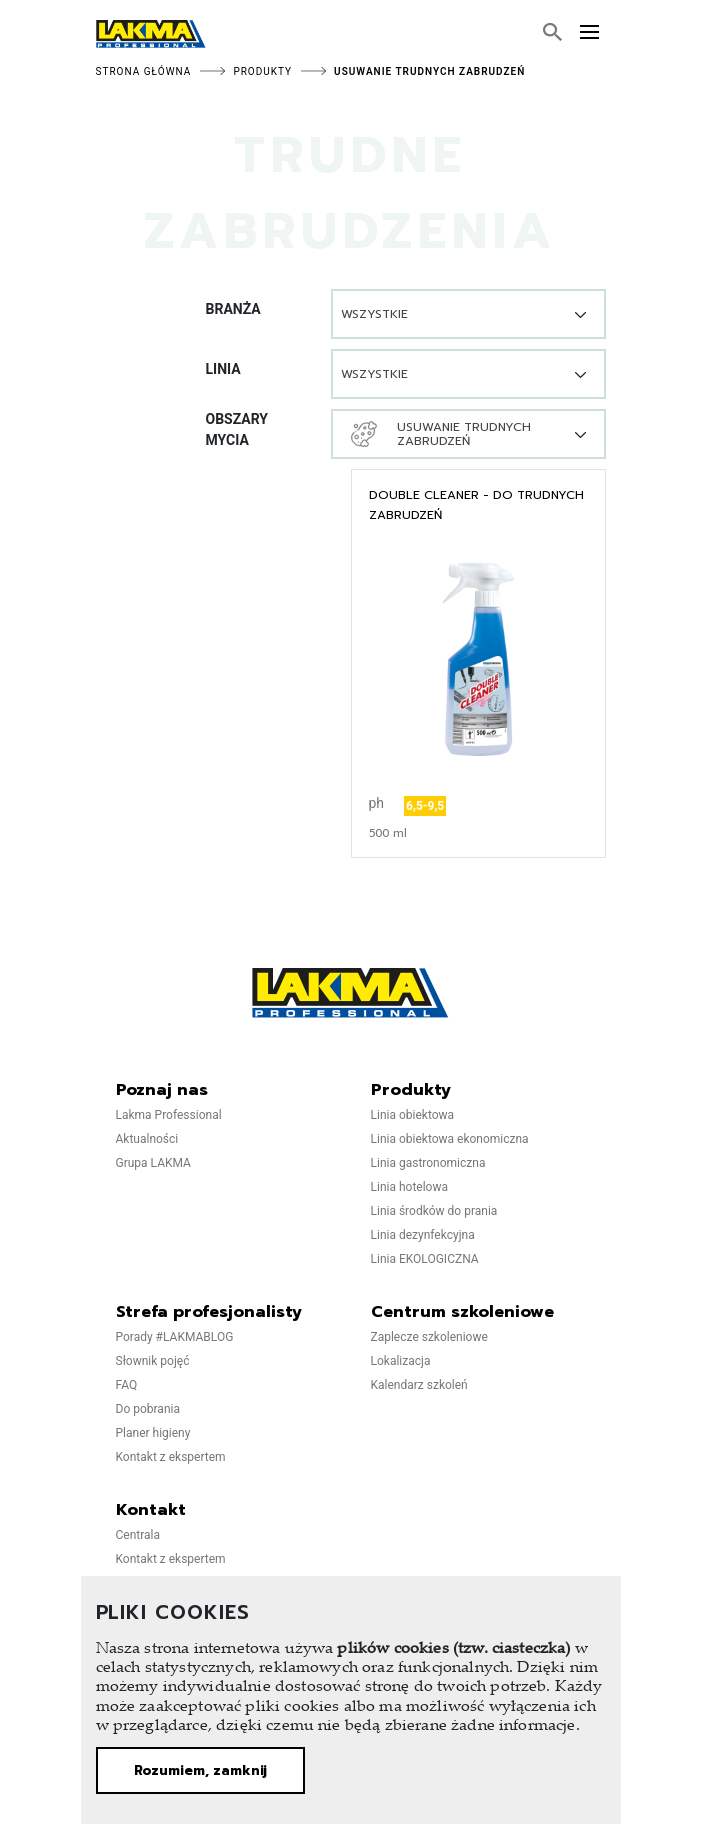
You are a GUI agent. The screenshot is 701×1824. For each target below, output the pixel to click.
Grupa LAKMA (153, 1163)
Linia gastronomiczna (428, 1163)
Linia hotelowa (409, 1187)
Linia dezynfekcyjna (423, 1235)
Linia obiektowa (413, 1115)
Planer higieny (153, 1433)
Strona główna (144, 71)
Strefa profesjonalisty (209, 1312)
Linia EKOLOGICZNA (425, 1259)
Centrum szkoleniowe (462, 1312)
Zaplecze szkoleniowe (429, 1337)
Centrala (138, 1535)
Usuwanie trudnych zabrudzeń (429, 71)
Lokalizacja (401, 1361)
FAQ (127, 1385)
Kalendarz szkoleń (419, 1385)
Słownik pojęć (153, 1361)
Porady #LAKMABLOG (175, 1337)
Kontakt (151, 1510)
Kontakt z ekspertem (171, 1457)
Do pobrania (148, 1409)
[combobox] (468, 314)
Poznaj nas (162, 1090)
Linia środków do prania (434, 1211)
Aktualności (147, 1139)
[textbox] (388, 314)
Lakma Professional (169, 1115)
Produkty (262, 71)
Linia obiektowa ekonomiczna (450, 1139)
